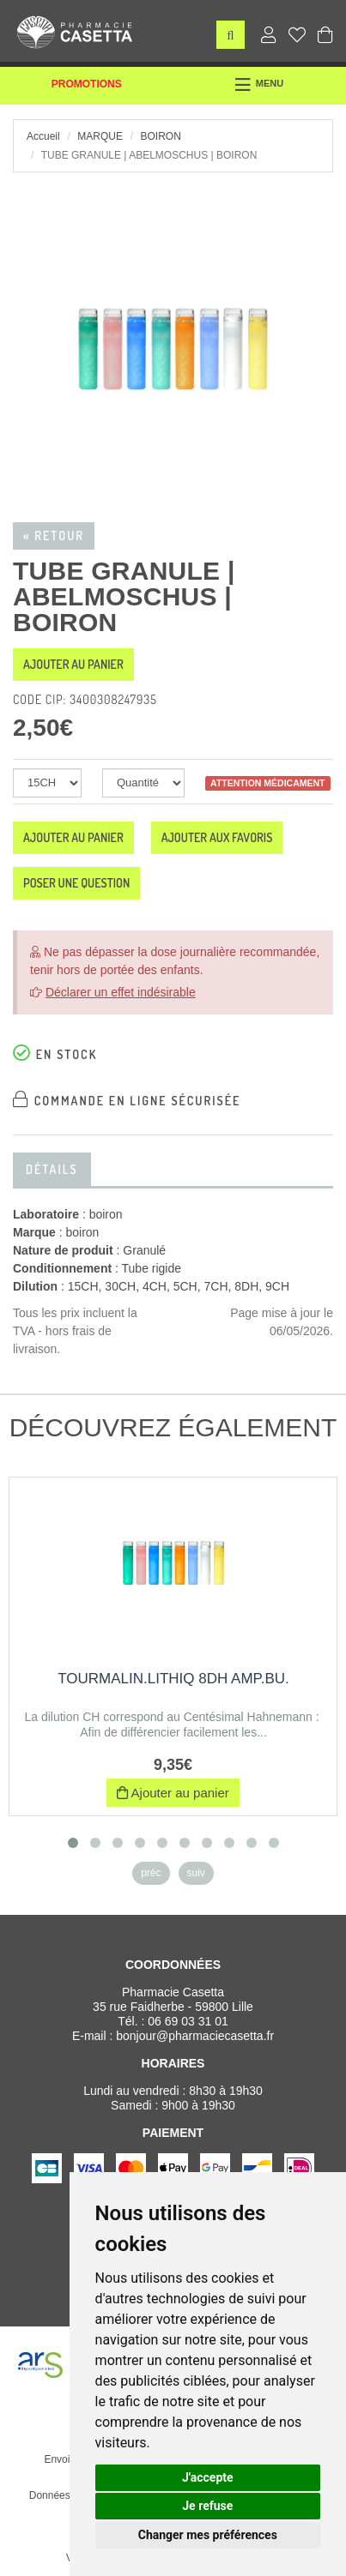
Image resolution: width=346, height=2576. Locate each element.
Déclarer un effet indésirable (121, 992)
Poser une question (76, 883)
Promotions (87, 84)
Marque (100, 136)
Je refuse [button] (207, 2506)
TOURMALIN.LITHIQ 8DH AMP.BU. (173, 1678)
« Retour (53, 535)
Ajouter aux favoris (217, 837)
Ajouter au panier (73, 664)
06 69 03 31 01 (188, 2021)
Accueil (43, 136)
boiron (160, 136)
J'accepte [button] (208, 2477)
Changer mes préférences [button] (207, 2535)
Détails (52, 1169)
